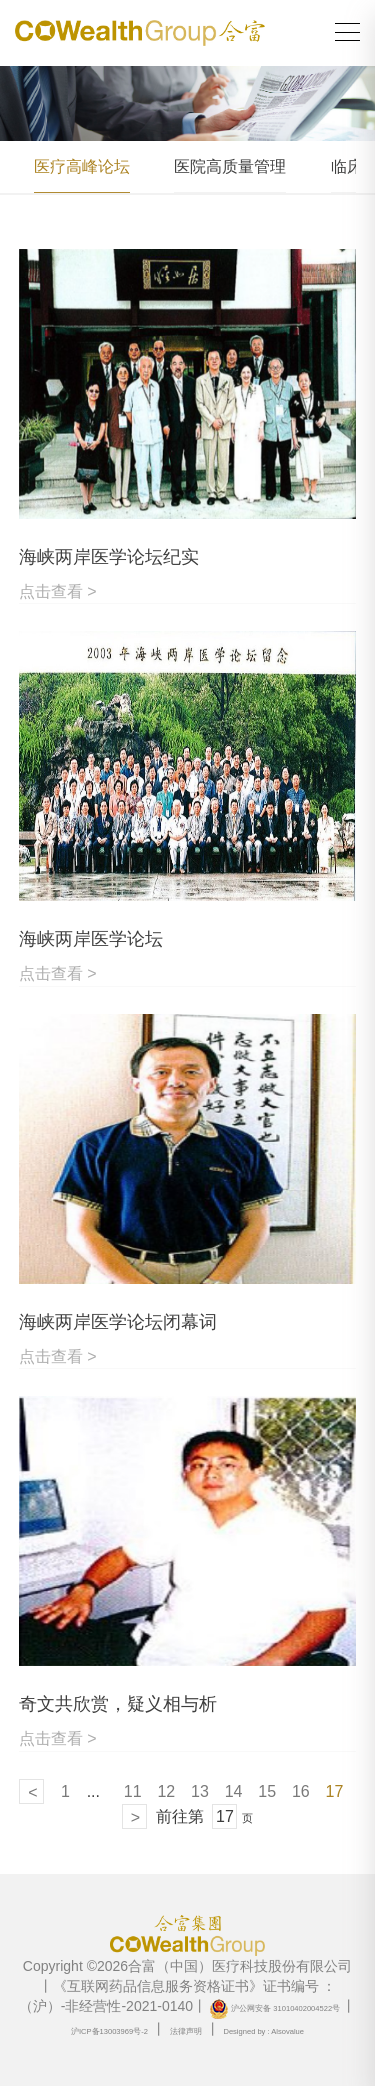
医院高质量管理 (230, 166)
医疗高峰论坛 (82, 166)
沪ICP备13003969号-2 (109, 2031)
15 (267, 1791)
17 (335, 1791)
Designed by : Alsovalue (263, 2031)
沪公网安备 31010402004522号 (274, 2008)
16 (301, 1791)
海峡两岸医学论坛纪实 (109, 557)
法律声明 (186, 2031)
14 (234, 1791)
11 (133, 1791)
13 (200, 1791)
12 (166, 1791)
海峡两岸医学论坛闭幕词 (118, 1322)
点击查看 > (58, 591)
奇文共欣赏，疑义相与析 (118, 1704)
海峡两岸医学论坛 (91, 939)
